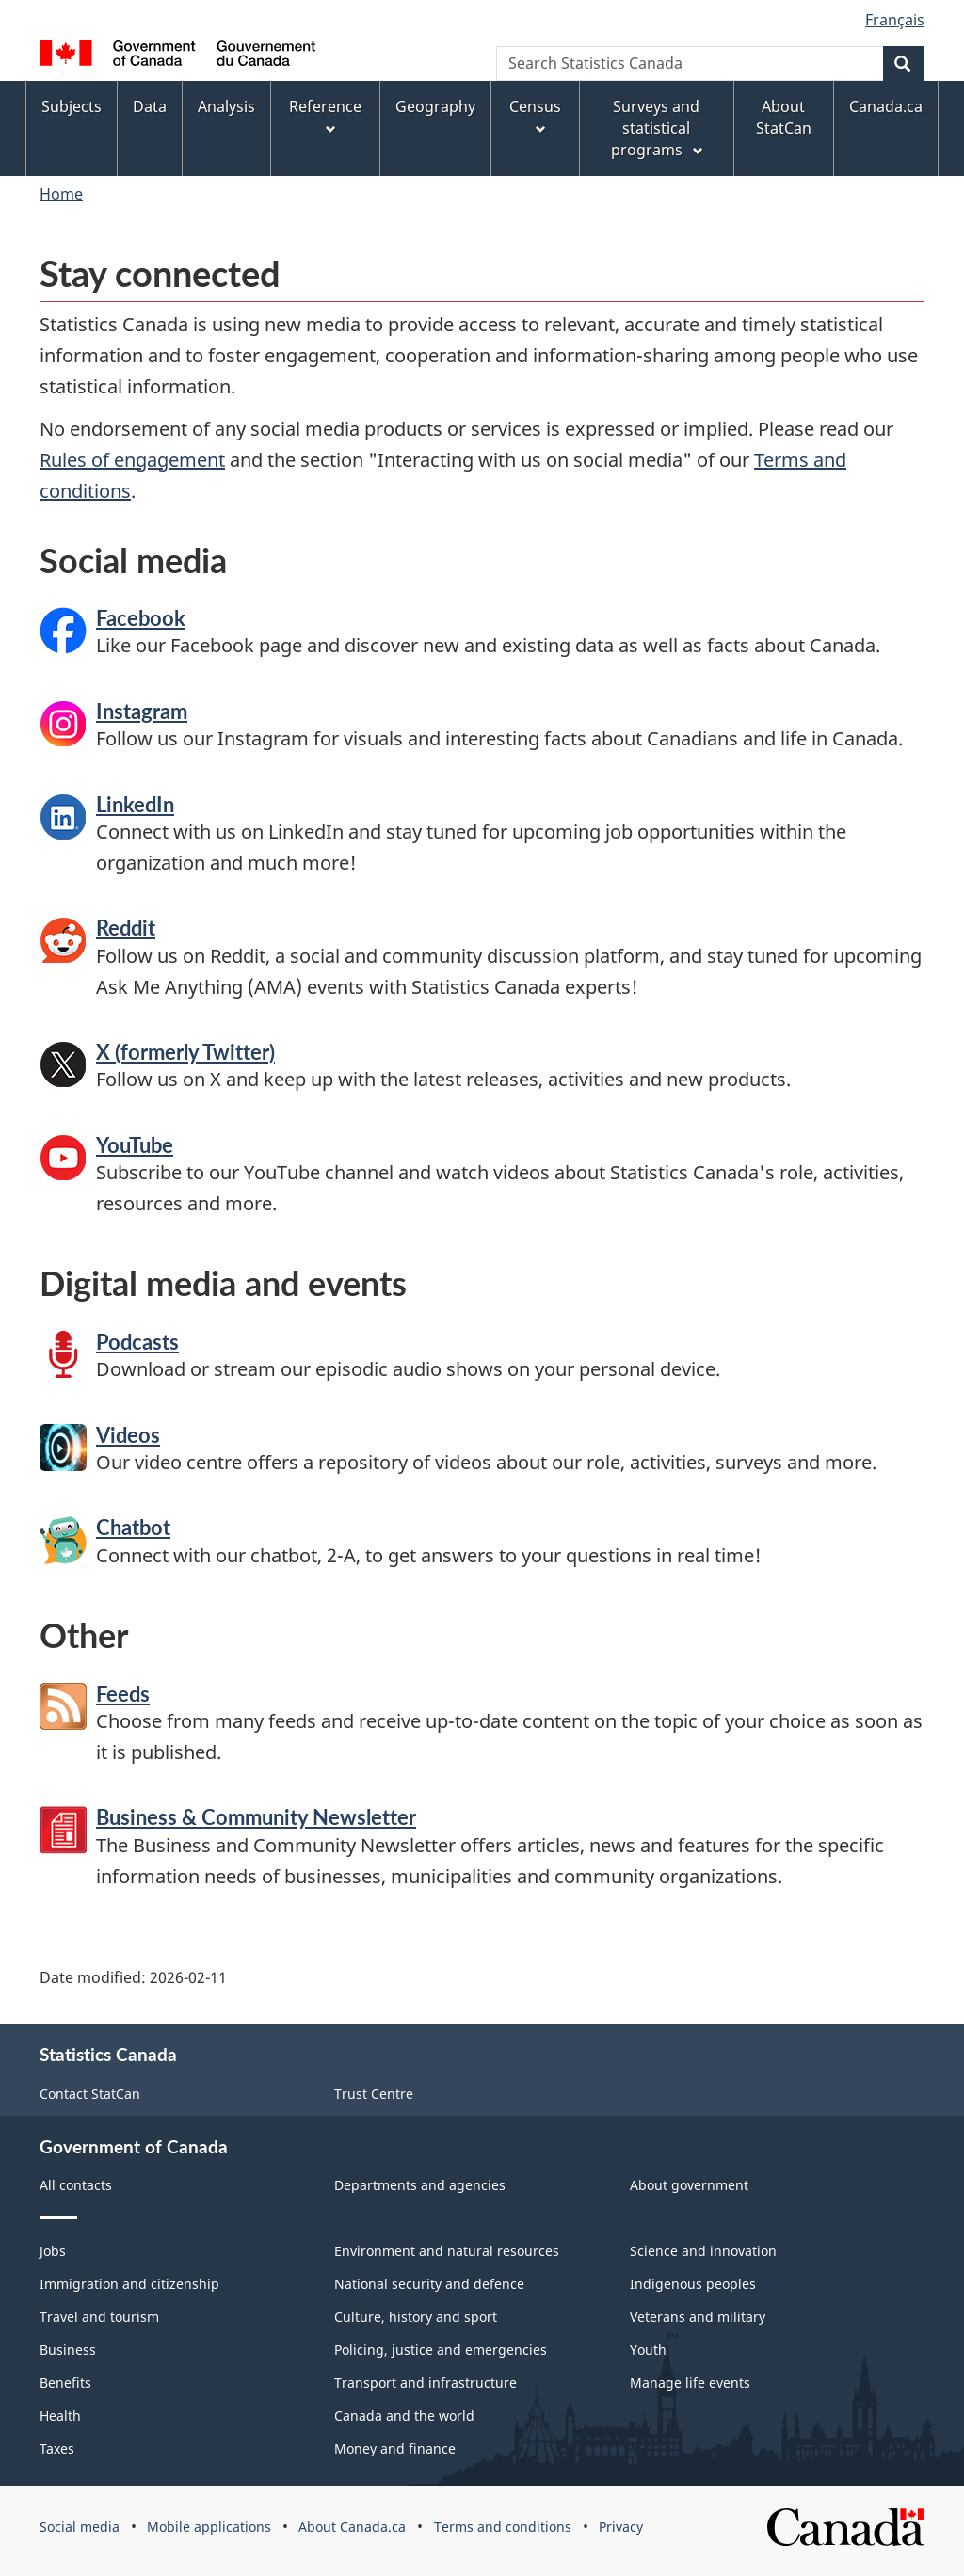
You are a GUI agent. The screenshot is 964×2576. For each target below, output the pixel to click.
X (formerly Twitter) (185, 1051)
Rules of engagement (132, 459)
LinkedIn (135, 804)
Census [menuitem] (535, 116)
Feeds (123, 1693)
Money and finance (395, 2448)
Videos (128, 1435)
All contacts (76, 2185)
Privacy (621, 2527)
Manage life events (690, 2383)
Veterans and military (697, 2317)
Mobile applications (209, 2527)
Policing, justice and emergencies (440, 2350)
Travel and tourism (99, 2317)
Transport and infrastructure (425, 2383)
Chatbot (133, 1527)
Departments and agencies (420, 2185)
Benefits (65, 2383)
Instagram (141, 711)
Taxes (57, 2448)
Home (61, 194)
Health (60, 2415)
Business (68, 2350)
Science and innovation (703, 2251)
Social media (80, 2527)
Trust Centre (373, 2094)
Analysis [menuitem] (226, 106)
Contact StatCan (90, 2094)
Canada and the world (404, 2415)
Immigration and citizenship (129, 2284)
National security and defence (429, 2284)
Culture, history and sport (415, 2317)
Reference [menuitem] (325, 116)
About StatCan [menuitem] (783, 117)
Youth (648, 2350)
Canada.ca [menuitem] (886, 106)
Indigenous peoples (693, 2284)
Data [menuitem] (150, 106)
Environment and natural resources (446, 2251)
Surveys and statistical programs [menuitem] (658, 128)
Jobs (53, 2251)
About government (689, 2185)
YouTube (134, 1145)
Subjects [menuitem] (71, 106)
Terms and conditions (502, 2527)
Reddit (125, 927)
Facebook (140, 618)
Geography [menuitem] (435, 106)
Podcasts (137, 1341)
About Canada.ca (352, 2527)
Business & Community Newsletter (256, 1817)
